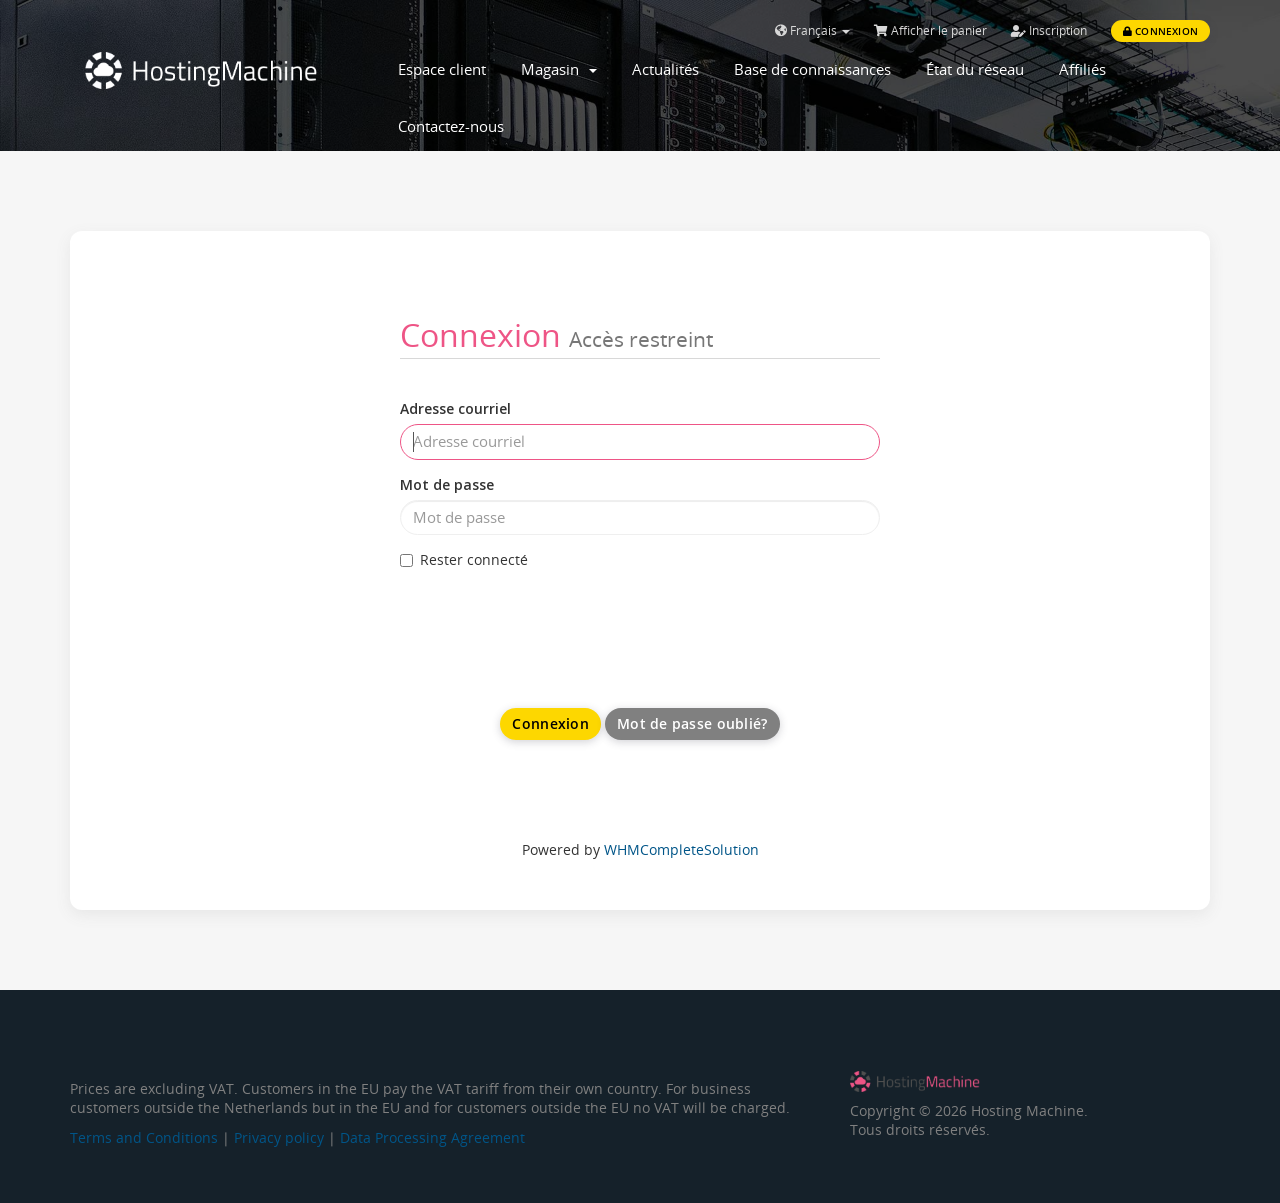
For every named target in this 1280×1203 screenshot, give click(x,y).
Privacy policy (279, 1138)
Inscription (1049, 30)
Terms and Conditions (144, 1138)
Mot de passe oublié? (692, 723)
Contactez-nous (451, 126)
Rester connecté (464, 559)
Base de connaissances (812, 69)
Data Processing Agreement (432, 1138)
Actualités (665, 69)
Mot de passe (447, 484)
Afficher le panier (930, 30)
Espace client (442, 69)
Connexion (1160, 31)
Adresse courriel (455, 408)
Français (812, 30)
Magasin (559, 69)
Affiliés (1082, 69)
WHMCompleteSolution (681, 849)
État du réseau (975, 69)
